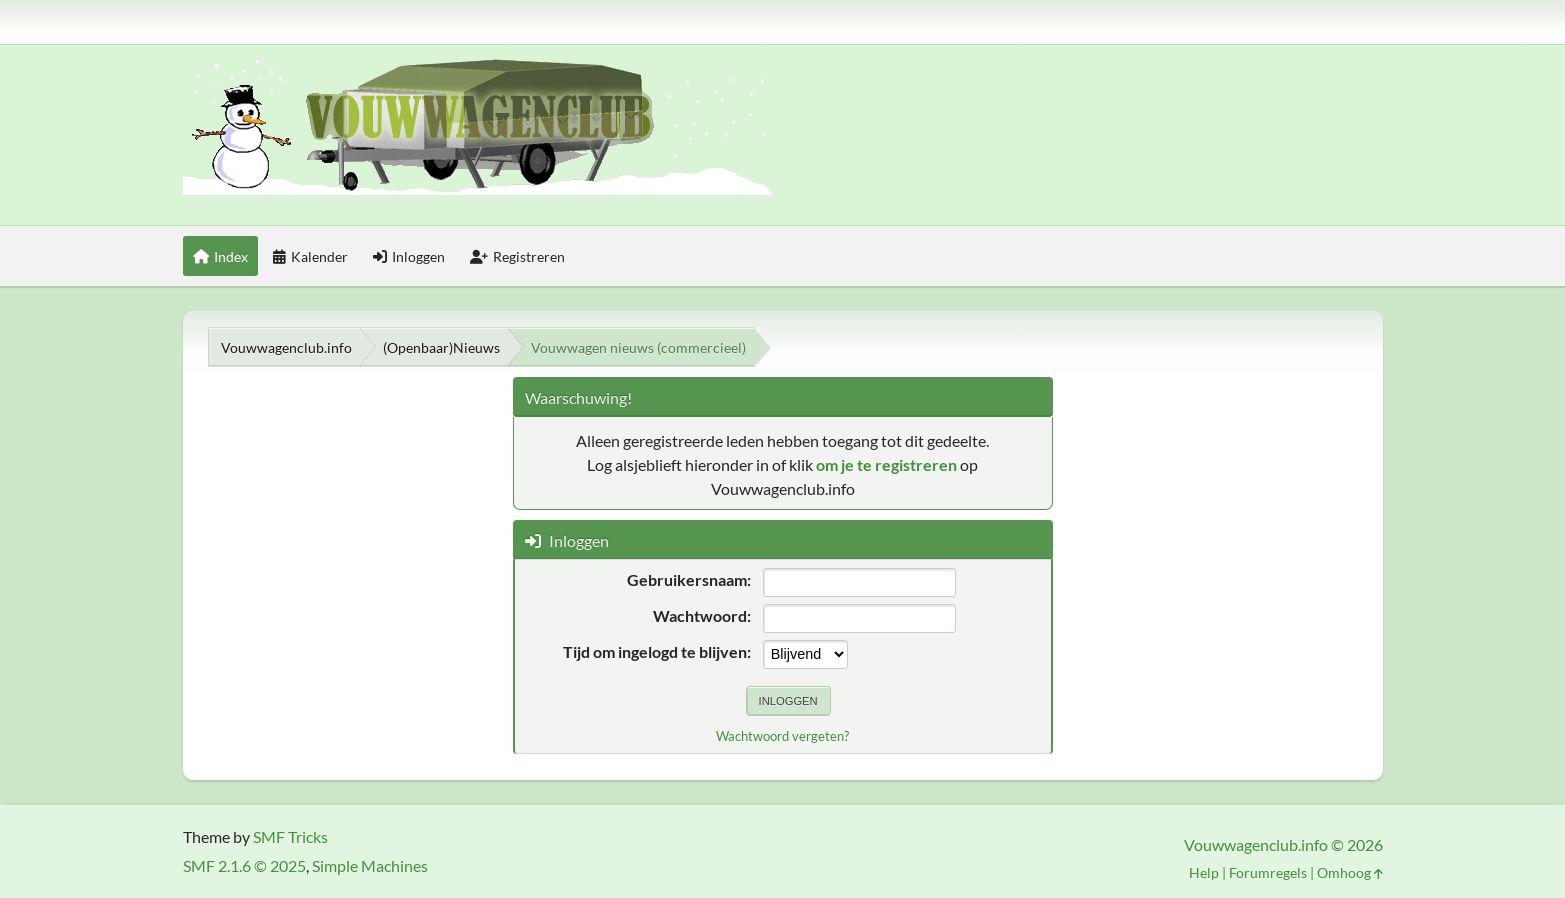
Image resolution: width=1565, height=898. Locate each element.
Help (1204, 872)
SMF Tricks (290, 836)
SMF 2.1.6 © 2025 (244, 865)
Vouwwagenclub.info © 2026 (1283, 844)
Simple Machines (370, 865)
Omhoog (1350, 872)
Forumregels (1268, 872)
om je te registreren (886, 464)
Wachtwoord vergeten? (782, 736)
